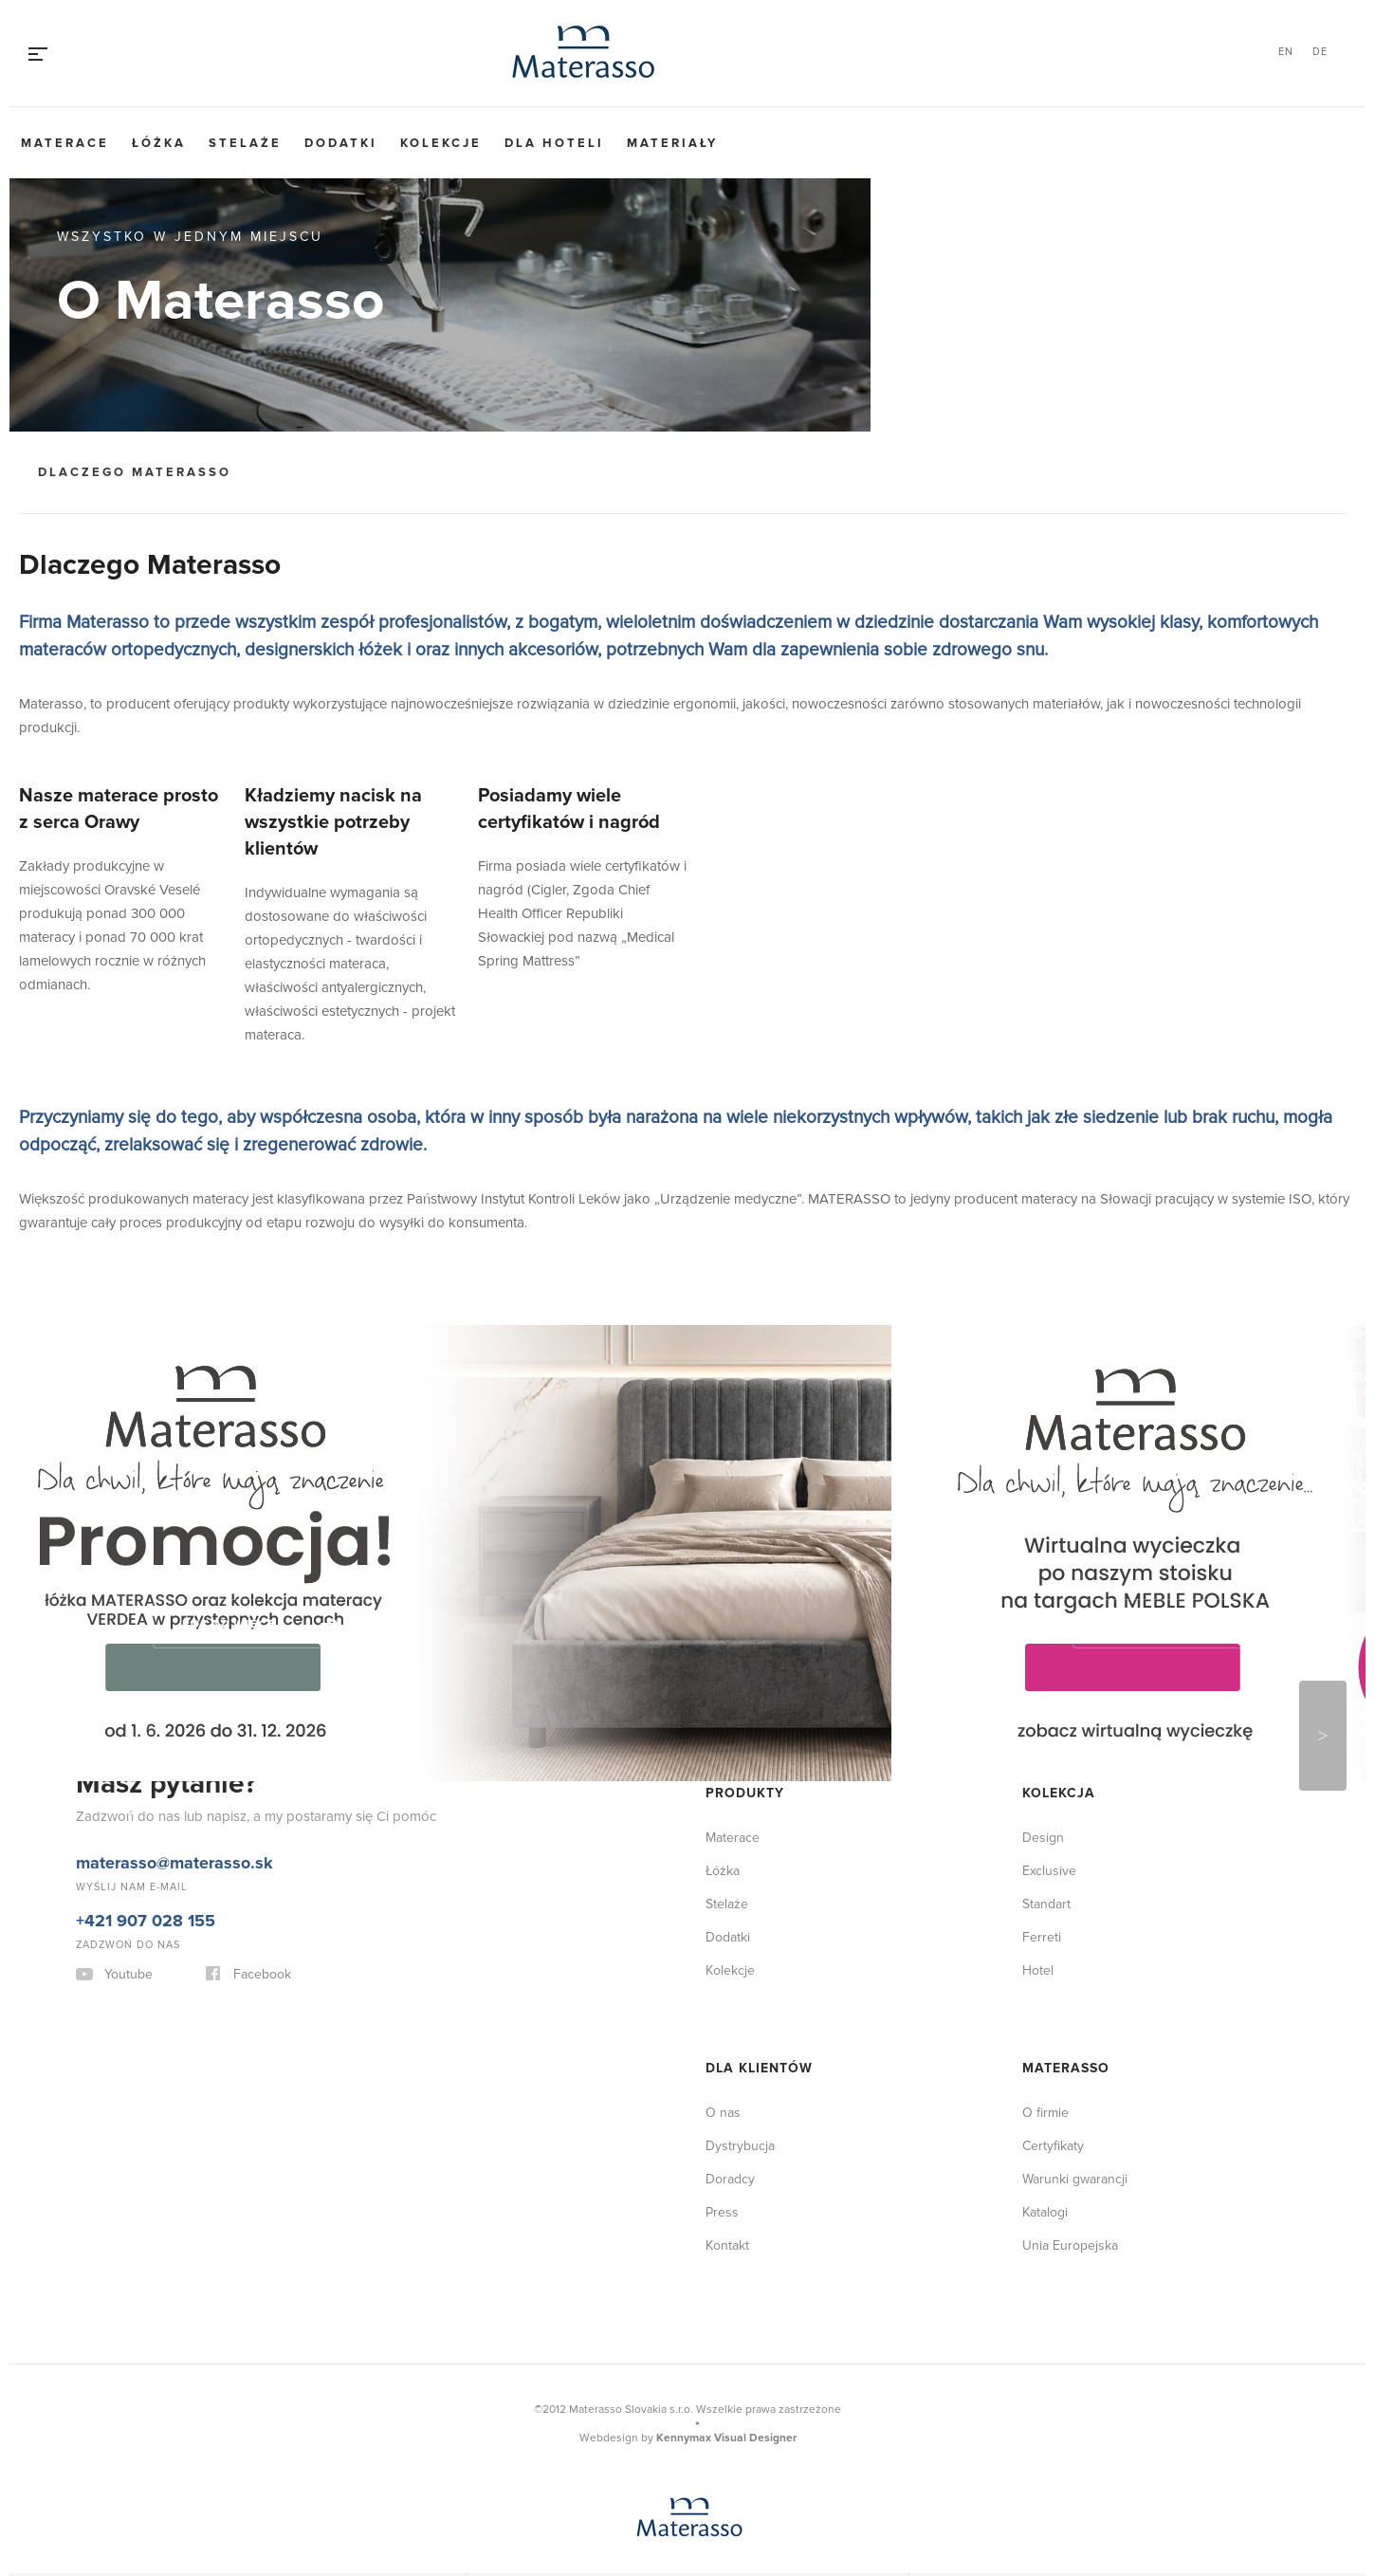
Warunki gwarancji (1075, 2179)
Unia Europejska (1070, 2245)
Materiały (672, 143)
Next (1323, 1736)
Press (722, 2212)
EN (1285, 52)
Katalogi (1045, 2212)
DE (1320, 52)
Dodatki (340, 143)
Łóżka (159, 143)
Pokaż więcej (233, 1624)
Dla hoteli (554, 143)
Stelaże (245, 143)
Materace (65, 143)
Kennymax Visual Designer (726, 2438)
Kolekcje (441, 143)
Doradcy (730, 2179)
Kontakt (727, 2245)
